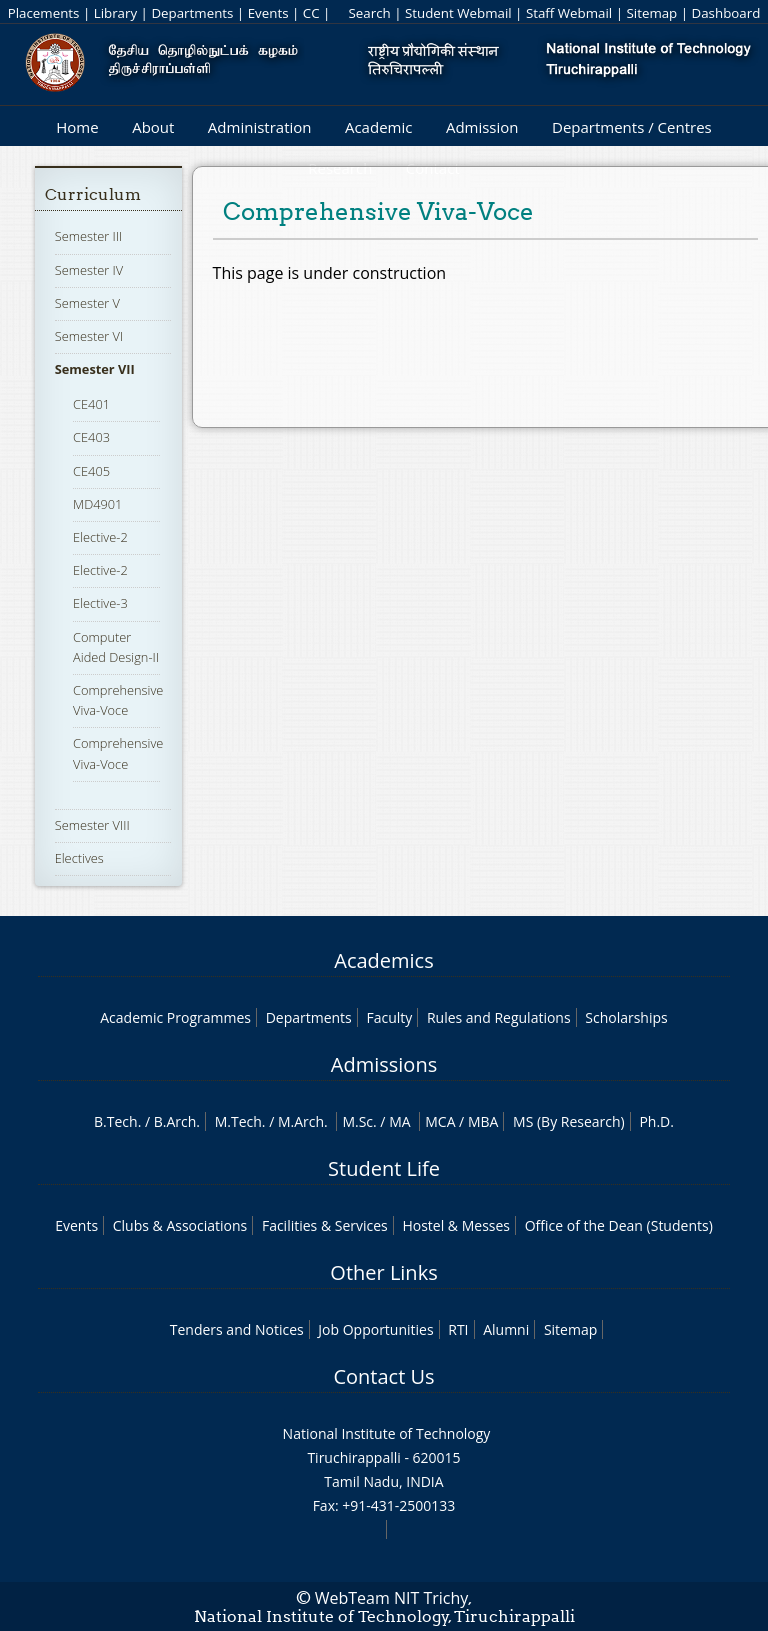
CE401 (91, 404)
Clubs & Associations (180, 1225)
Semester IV (89, 270)
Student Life (384, 1168)
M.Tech (238, 1121)
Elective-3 (100, 603)
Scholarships (626, 1017)
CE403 (91, 437)
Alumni (506, 1329)
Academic (378, 127)
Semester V (87, 303)
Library (115, 13)
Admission (482, 127)
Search (369, 13)
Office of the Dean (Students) (619, 1225)
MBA (483, 1121)
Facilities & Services (325, 1225)
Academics (383, 960)
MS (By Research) (569, 1121)
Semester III (89, 236)
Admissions (384, 1064)
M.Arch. (303, 1121)
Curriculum (93, 194)
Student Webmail (458, 13)
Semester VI (89, 336)
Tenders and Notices (237, 1329)
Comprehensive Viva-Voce (118, 700)
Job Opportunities (375, 1329)
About (153, 127)
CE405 (91, 471)
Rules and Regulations (499, 1017)
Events (268, 13)
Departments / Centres (632, 127)
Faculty (389, 1017)
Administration (260, 127)
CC (311, 13)
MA (399, 1121)
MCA (440, 1121)
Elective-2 (100, 537)
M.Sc (357, 1121)
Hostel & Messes (456, 1225)
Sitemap (651, 13)
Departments (192, 13)
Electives (79, 858)
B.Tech (116, 1121)
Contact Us (383, 1376)
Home (77, 127)
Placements (44, 13)
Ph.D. (656, 1121)
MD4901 (97, 504)
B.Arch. (177, 1121)
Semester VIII (92, 825)
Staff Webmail (569, 13)
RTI (458, 1329)
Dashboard (726, 13)
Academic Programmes (175, 1017)
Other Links (383, 1272)
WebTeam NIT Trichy (392, 1598)
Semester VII (95, 369)
